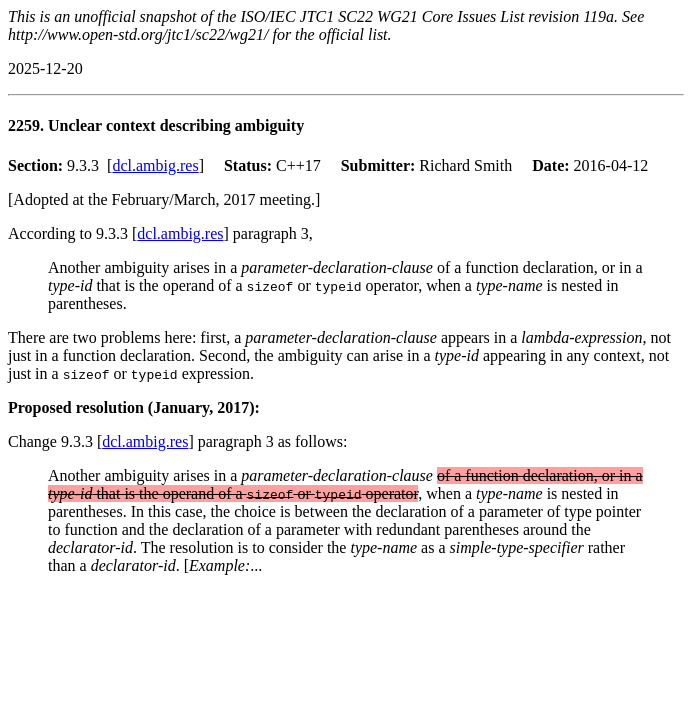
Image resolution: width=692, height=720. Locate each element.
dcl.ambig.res (155, 165)
